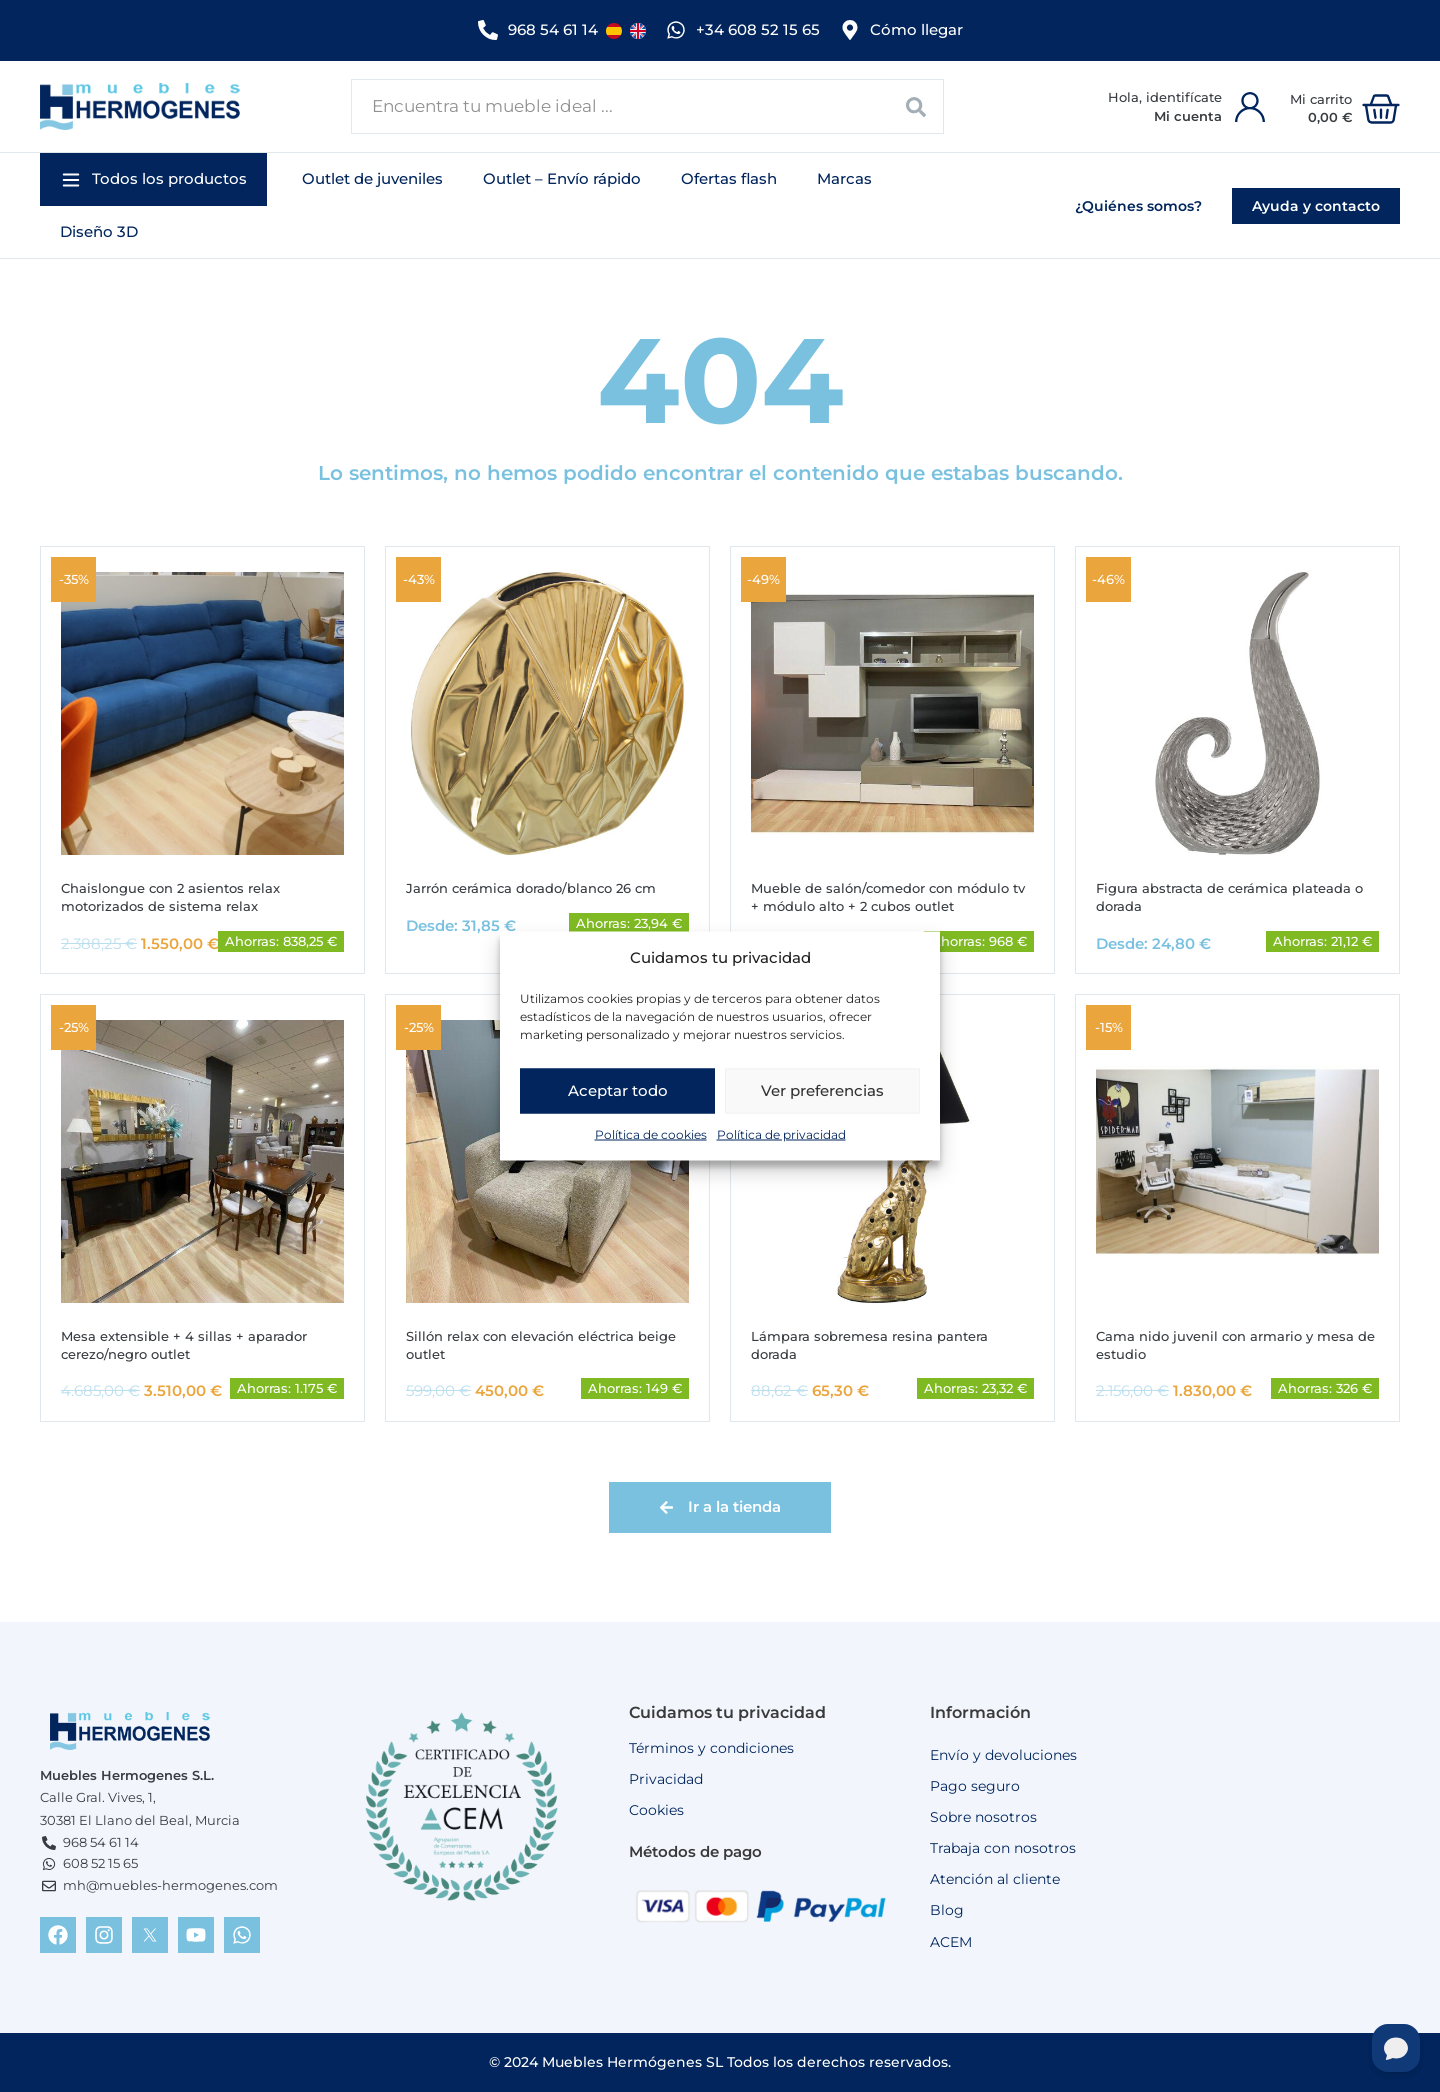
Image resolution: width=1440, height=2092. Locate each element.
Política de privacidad (781, 1140)
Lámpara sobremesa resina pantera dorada (878, 1343)
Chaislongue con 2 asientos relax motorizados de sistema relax (179, 893)
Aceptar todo (618, 1096)
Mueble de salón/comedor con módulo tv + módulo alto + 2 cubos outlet (891, 893)
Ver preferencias (822, 1096)
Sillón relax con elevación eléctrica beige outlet (530, 1343)
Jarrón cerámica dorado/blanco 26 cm (542, 884)
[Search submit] (916, 101)
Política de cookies (651, 1140)
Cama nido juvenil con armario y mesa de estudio (1234, 1343)
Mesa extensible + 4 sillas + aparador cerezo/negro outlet (191, 1343)
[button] (153, 174)
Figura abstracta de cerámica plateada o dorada (1233, 893)
